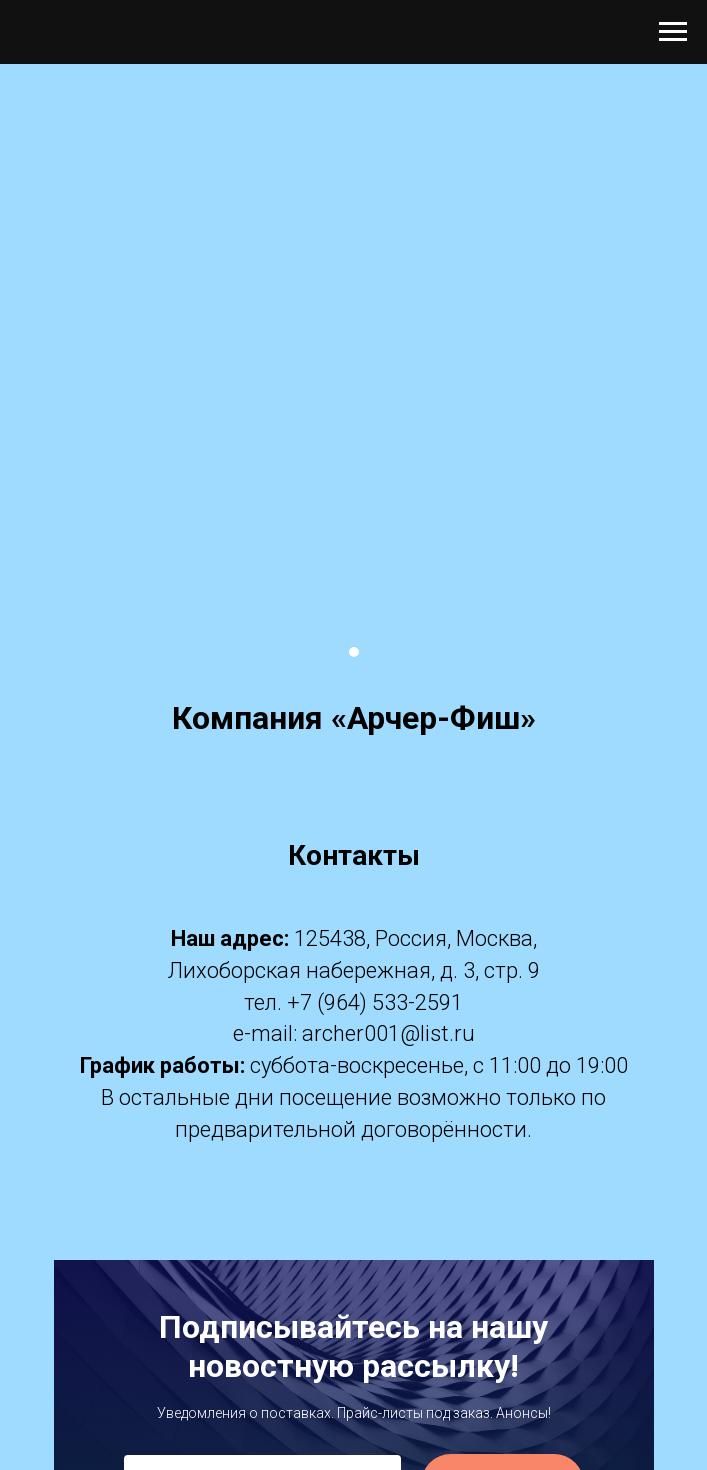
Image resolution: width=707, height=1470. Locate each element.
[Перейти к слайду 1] (354, 652)
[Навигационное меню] (673, 32)
